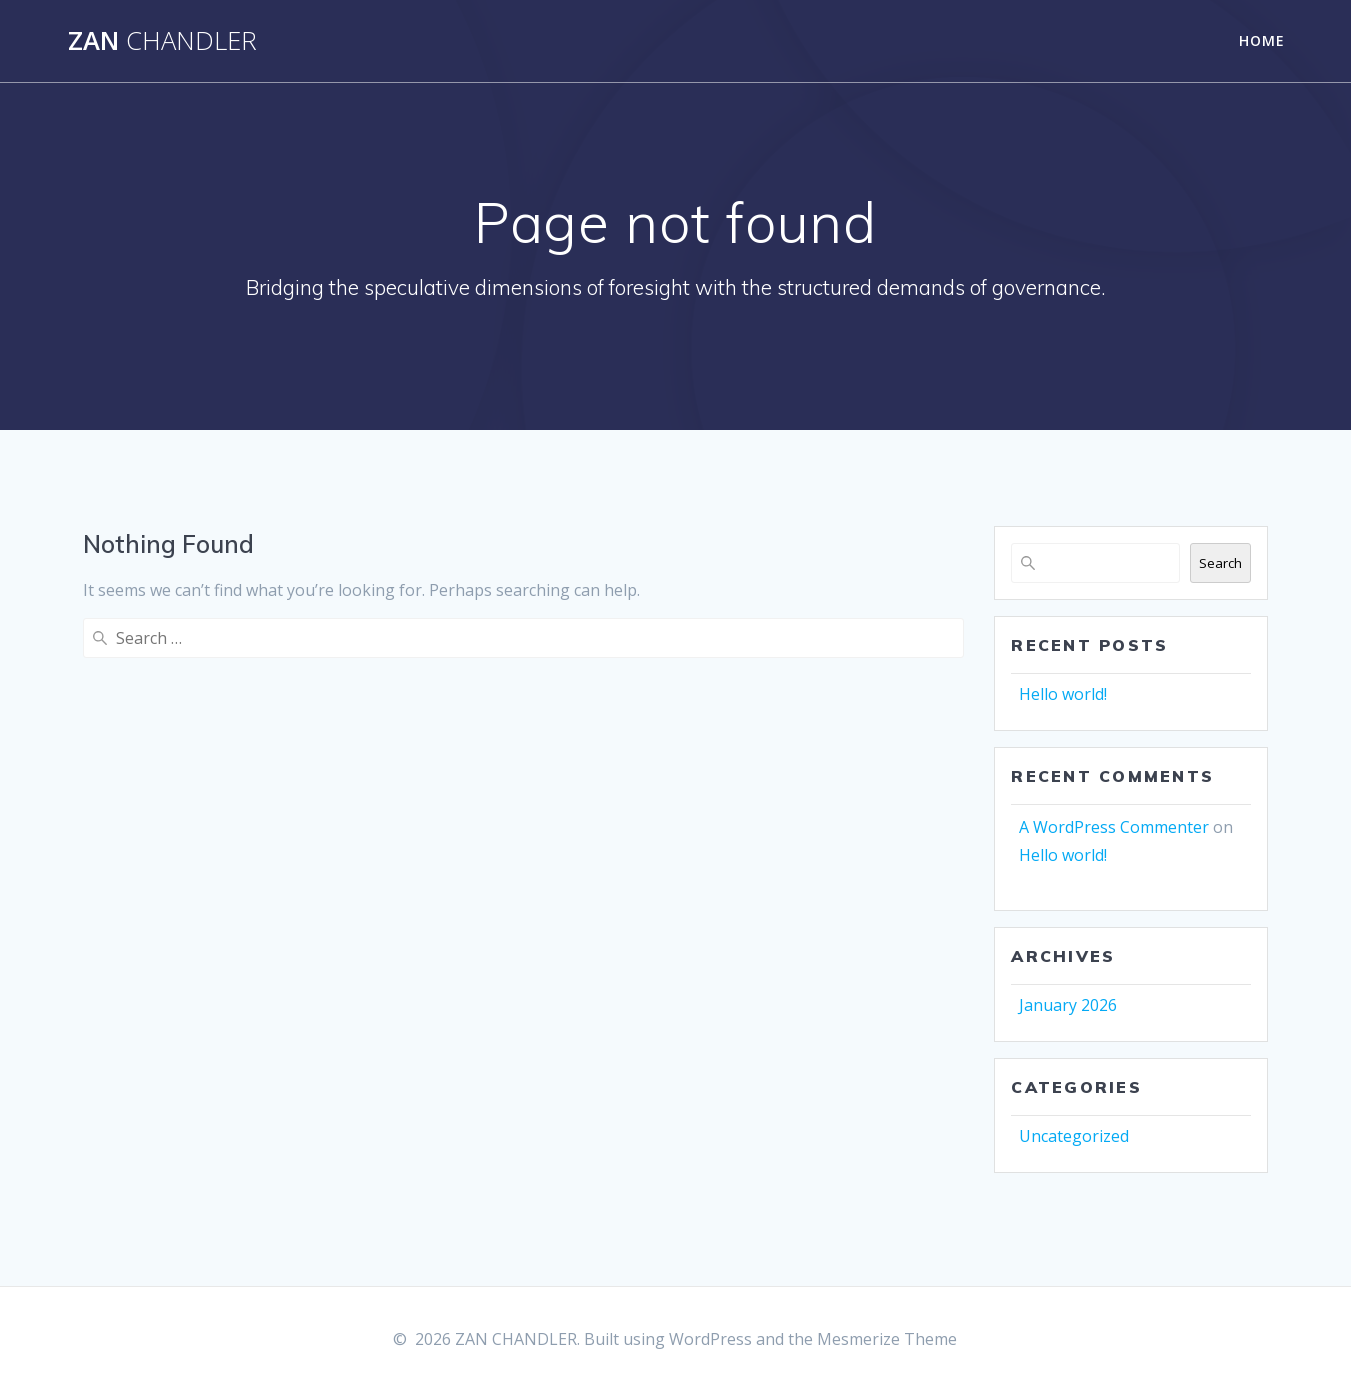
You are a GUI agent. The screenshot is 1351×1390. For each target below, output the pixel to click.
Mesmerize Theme (887, 1339)
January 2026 (1068, 1005)
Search (1220, 563)
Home (1262, 40)
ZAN (162, 41)
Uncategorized (1074, 1136)
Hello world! (1063, 694)
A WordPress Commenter (1114, 827)
